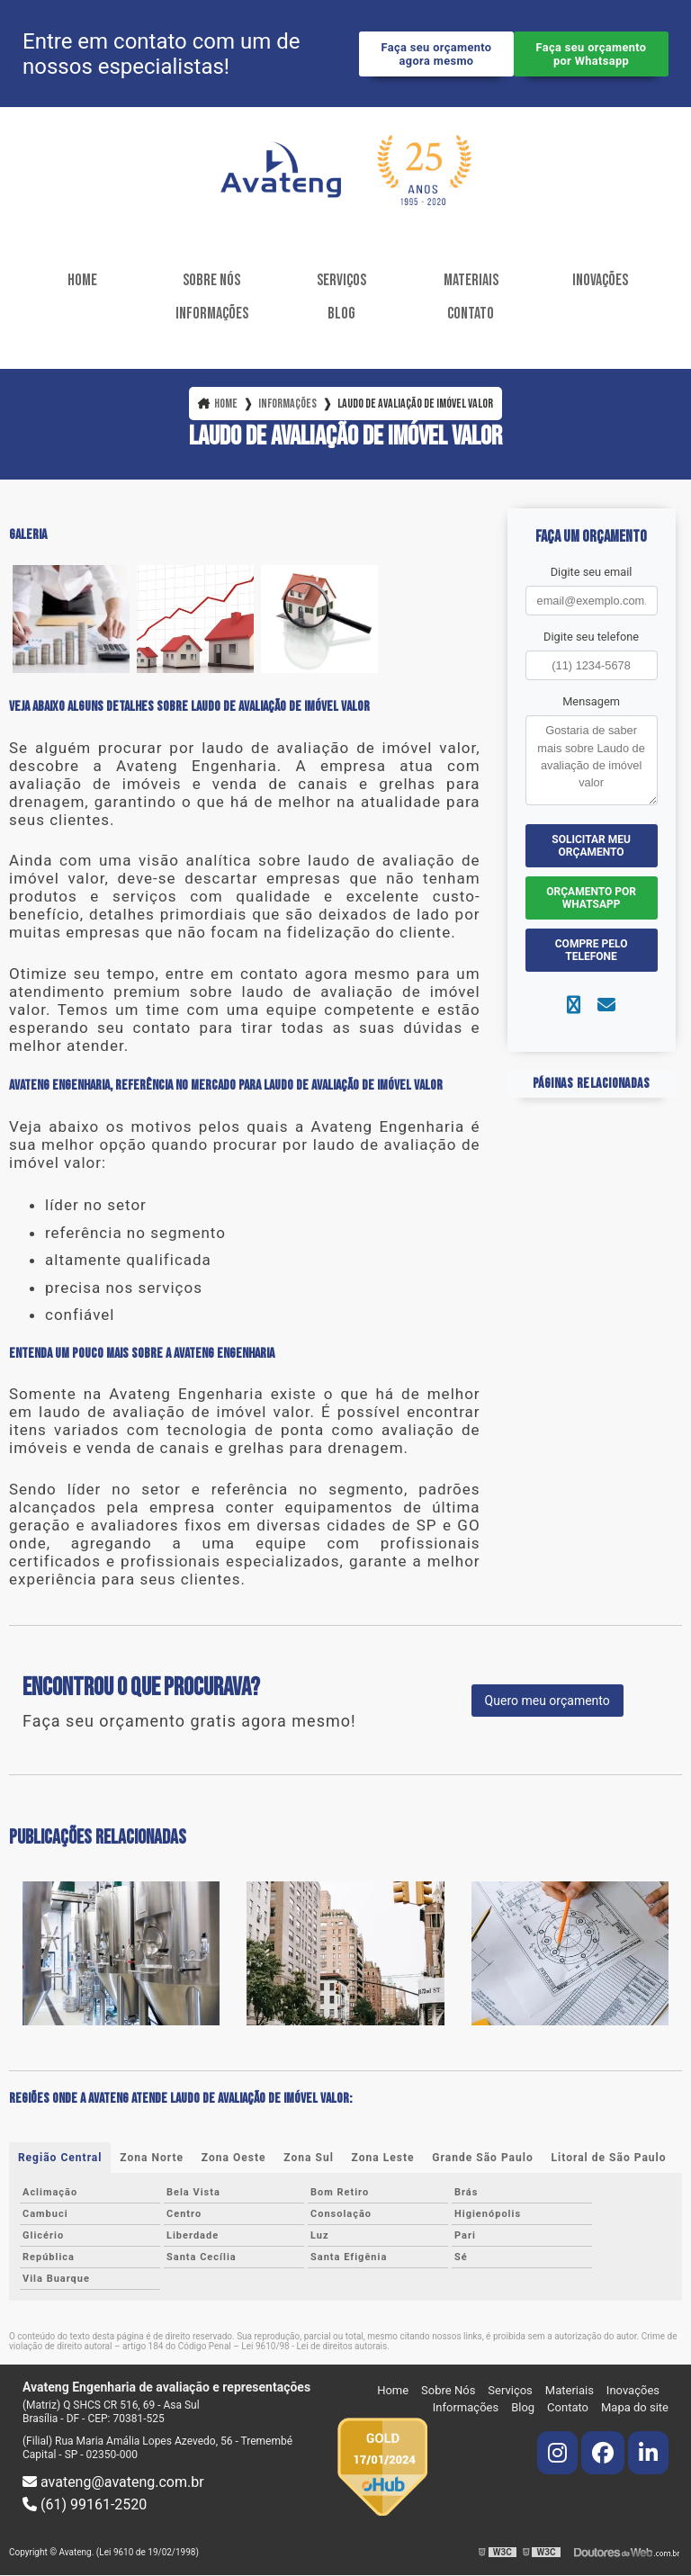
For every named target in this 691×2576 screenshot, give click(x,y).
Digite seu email (592, 572)
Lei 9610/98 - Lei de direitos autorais (314, 2346)
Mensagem (591, 702)
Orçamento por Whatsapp (591, 898)
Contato (470, 313)
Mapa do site (635, 2407)
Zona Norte (152, 2157)
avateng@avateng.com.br (113, 2482)
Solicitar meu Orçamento (591, 846)
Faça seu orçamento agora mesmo (436, 53)
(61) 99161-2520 (84, 2504)
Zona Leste (383, 2157)
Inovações (600, 280)
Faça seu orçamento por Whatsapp (591, 53)
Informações (211, 313)
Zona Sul (308, 2157)
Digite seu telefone (591, 636)
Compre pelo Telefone (591, 951)
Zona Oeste (234, 2157)
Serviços (341, 280)
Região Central (60, 2157)
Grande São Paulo (482, 2157)
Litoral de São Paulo (609, 2157)
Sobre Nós (211, 280)
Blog (341, 313)
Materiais (471, 280)
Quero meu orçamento (547, 1700)
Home (82, 280)
